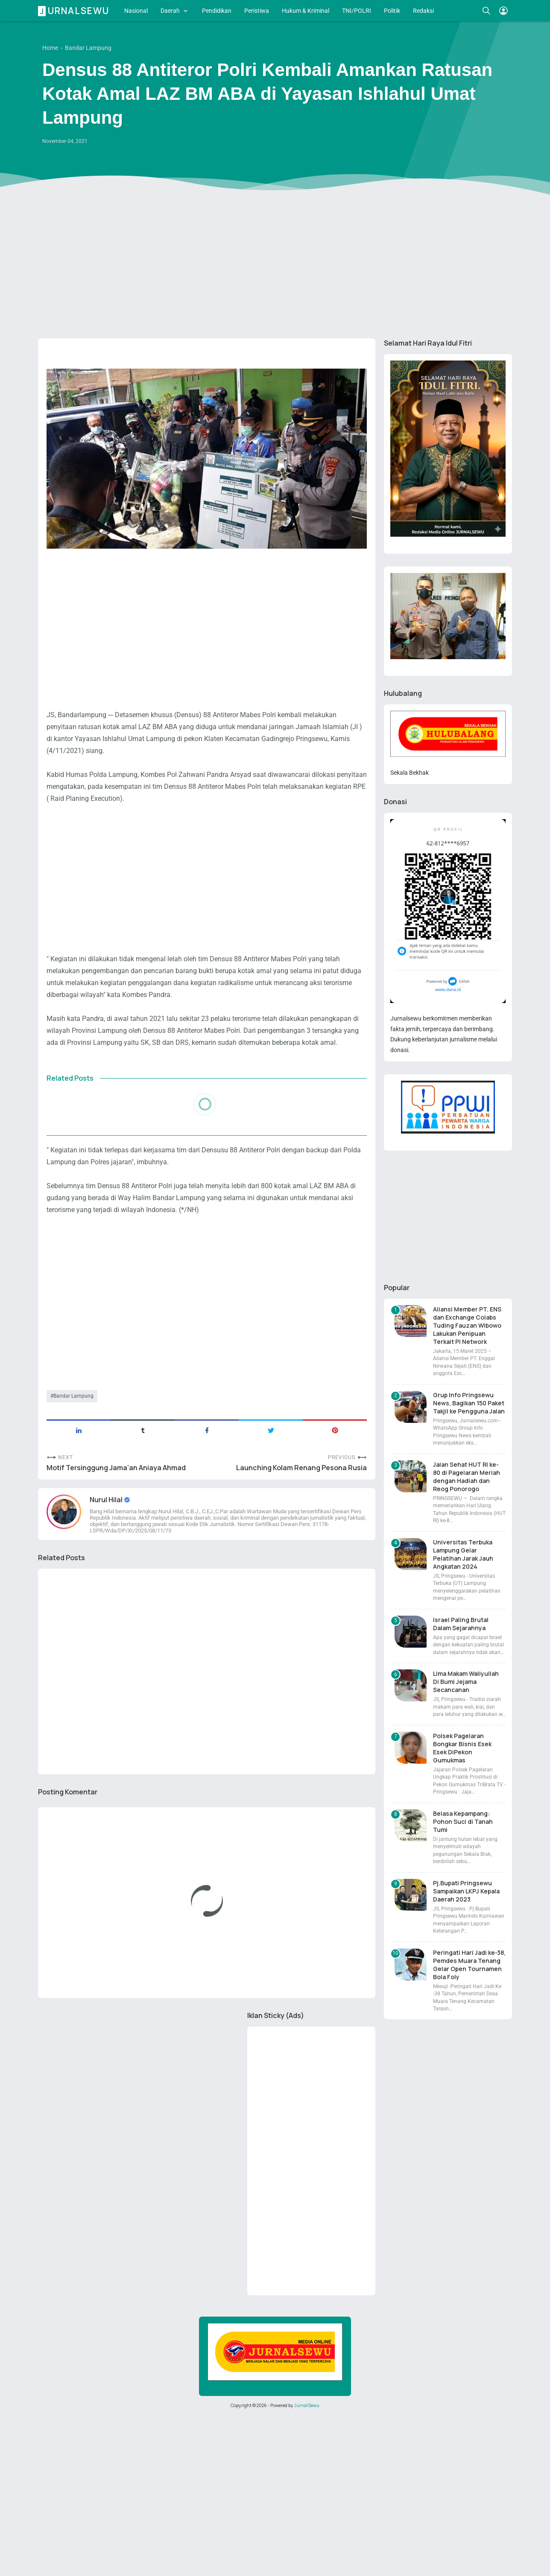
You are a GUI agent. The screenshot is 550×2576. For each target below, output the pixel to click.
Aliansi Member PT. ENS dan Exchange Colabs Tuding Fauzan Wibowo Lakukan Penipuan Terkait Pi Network (467, 1325)
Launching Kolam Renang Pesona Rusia (301, 1467)
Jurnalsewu (74, 11)
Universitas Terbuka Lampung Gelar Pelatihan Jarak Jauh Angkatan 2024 (463, 1554)
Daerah (170, 10)
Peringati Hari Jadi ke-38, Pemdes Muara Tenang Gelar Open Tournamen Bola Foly (469, 1964)
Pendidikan (216, 10)
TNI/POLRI (356, 10)
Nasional (136, 10)
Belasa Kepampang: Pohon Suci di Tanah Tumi (463, 1821)
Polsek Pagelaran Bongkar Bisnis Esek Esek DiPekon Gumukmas (462, 1748)
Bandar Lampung (73, 1396)
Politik (392, 10)
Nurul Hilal (107, 1499)
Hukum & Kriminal (305, 10)
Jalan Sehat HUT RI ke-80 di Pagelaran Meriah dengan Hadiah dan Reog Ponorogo (466, 1476)
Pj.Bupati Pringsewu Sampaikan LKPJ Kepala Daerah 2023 (466, 1891)
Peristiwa (256, 10)
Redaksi (423, 10)
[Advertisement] (275, 266)
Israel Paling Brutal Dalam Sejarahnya (461, 1624)
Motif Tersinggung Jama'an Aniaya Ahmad (116, 1467)
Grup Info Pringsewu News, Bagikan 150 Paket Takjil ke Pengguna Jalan (469, 1403)
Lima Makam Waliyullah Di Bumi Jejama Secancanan (466, 1681)
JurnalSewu (306, 2405)
